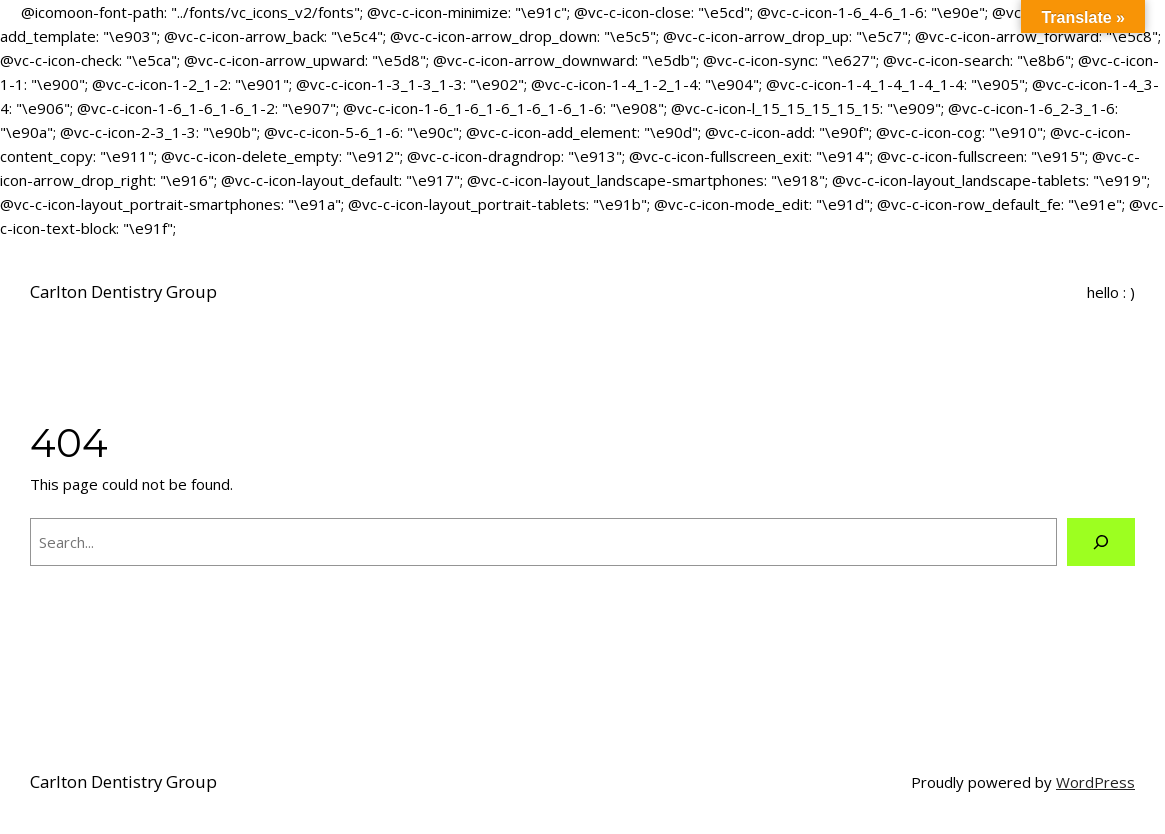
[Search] (1101, 542)
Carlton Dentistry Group (123, 291)
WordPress (1095, 782)
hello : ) (1111, 292)
